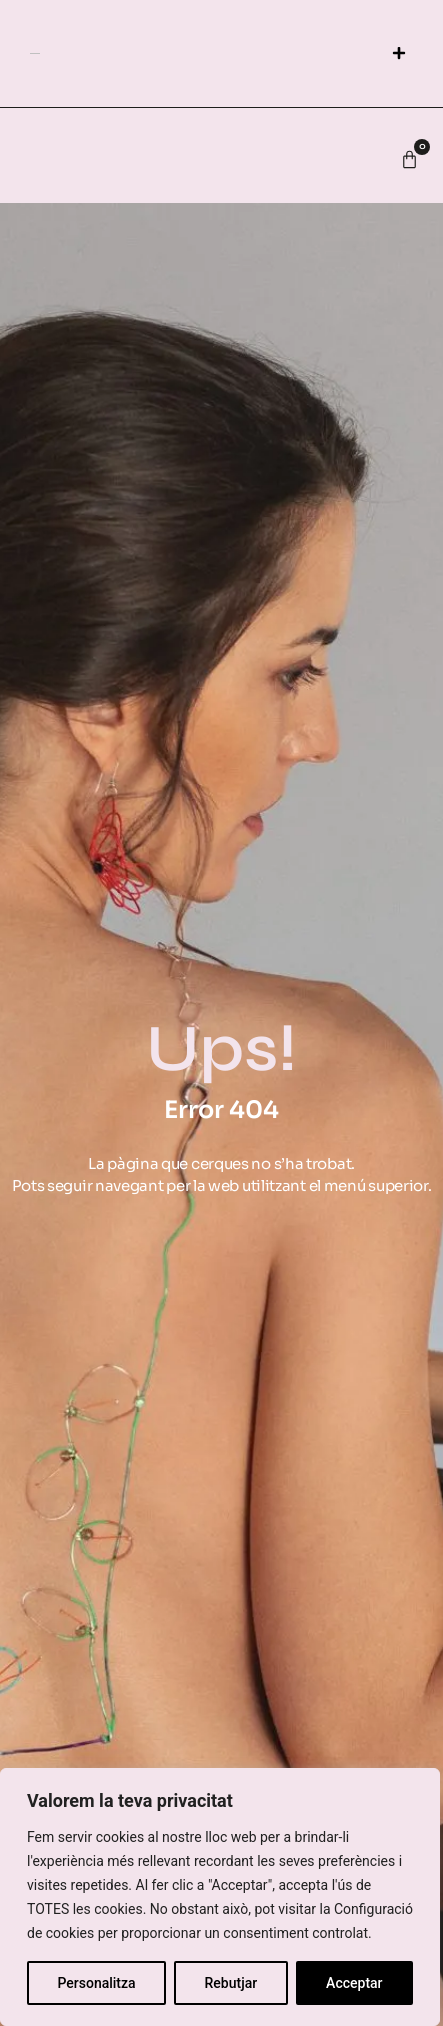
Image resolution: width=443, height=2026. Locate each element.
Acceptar (354, 1983)
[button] (398, 53)
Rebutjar (231, 1983)
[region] (220, 1897)
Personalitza (96, 1983)
